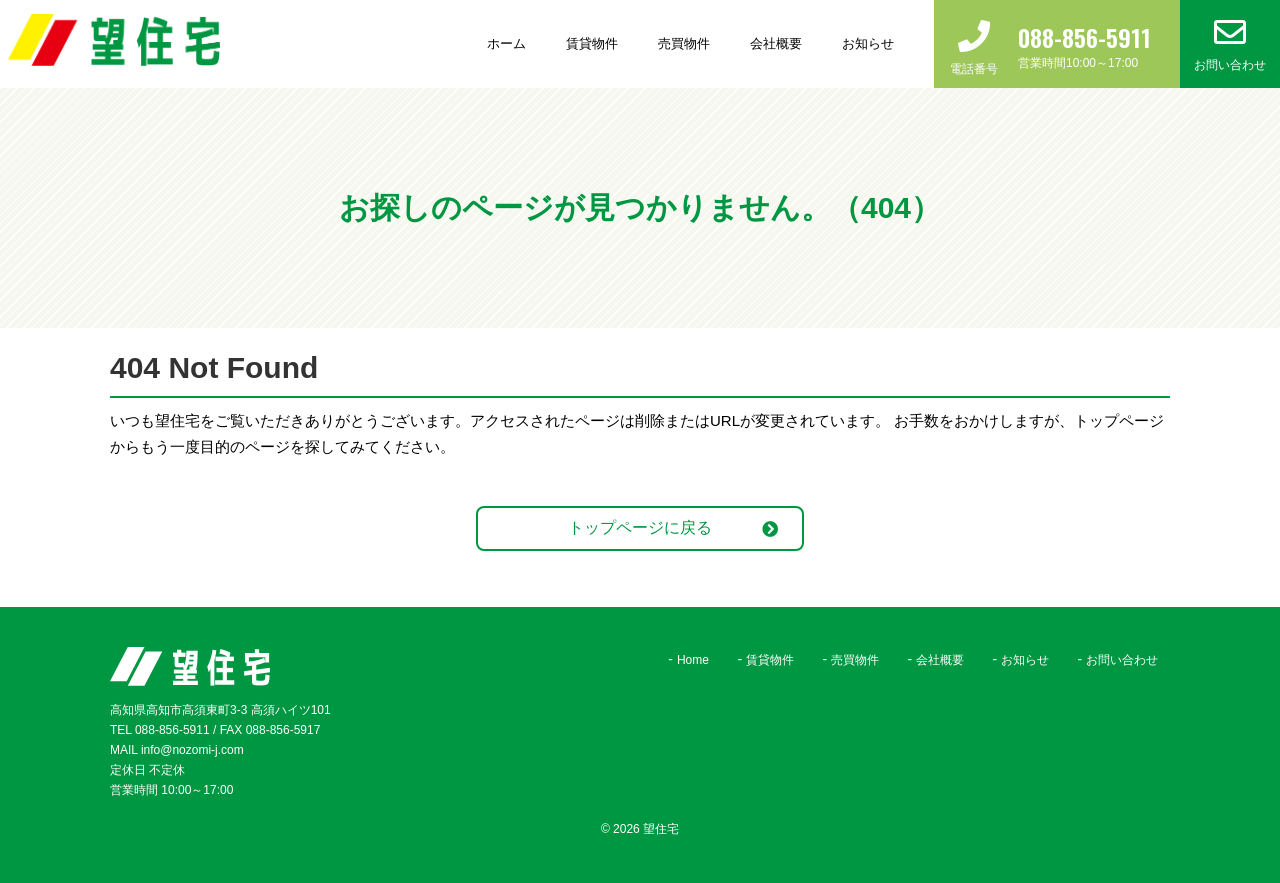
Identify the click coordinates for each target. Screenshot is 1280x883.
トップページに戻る (640, 527)
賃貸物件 (592, 43)
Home (693, 660)
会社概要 (776, 43)
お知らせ (868, 43)
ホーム (506, 43)
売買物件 (684, 43)
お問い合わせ (1122, 660)
